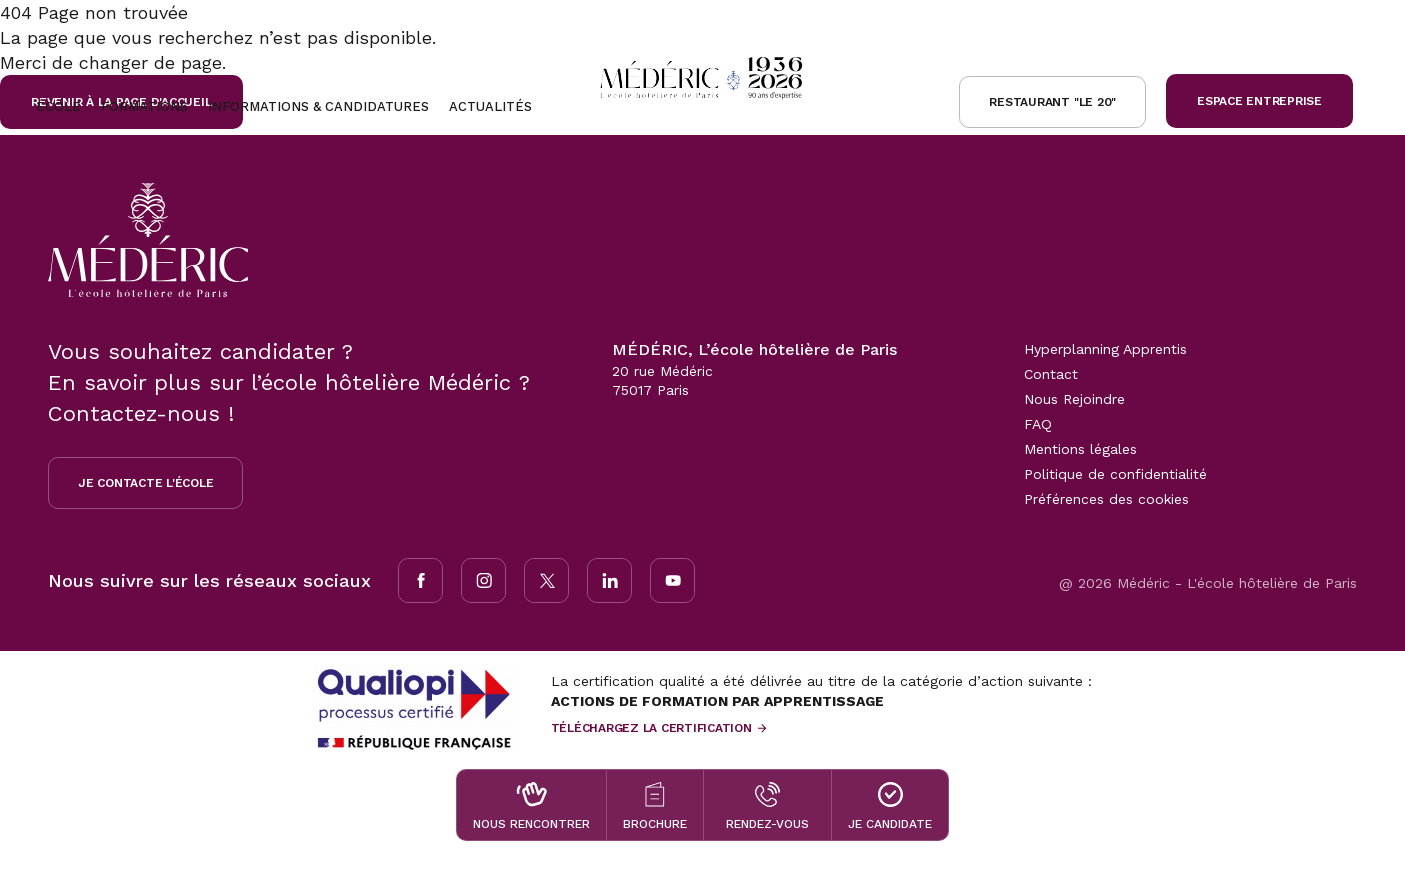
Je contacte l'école (145, 483)
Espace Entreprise (1259, 101)
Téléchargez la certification (651, 728)
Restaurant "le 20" (1052, 102)
